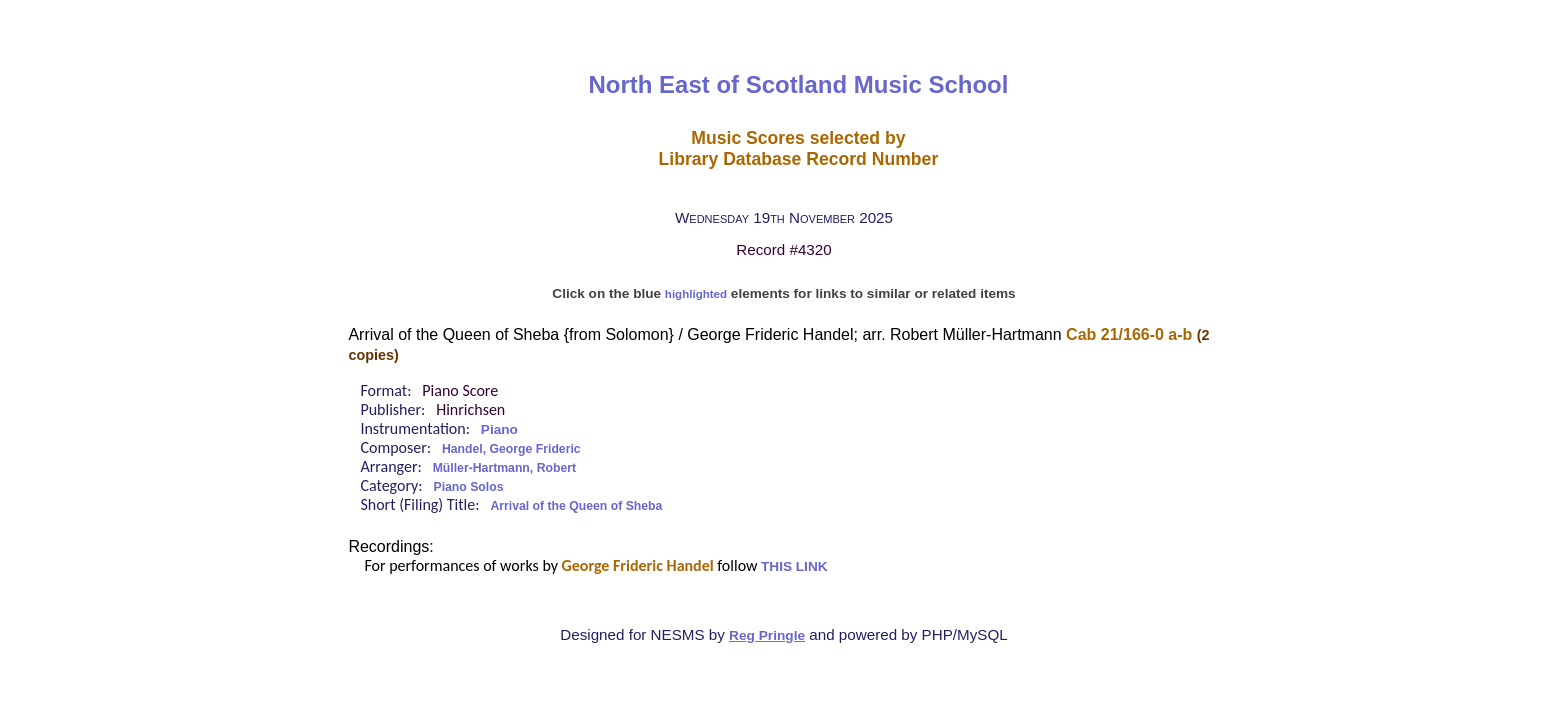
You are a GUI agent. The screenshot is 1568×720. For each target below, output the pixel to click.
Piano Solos (469, 487)
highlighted (696, 294)
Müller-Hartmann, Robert (504, 468)
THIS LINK (794, 566)
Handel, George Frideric (511, 449)
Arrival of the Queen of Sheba (576, 506)
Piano (499, 429)
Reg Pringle (767, 635)
